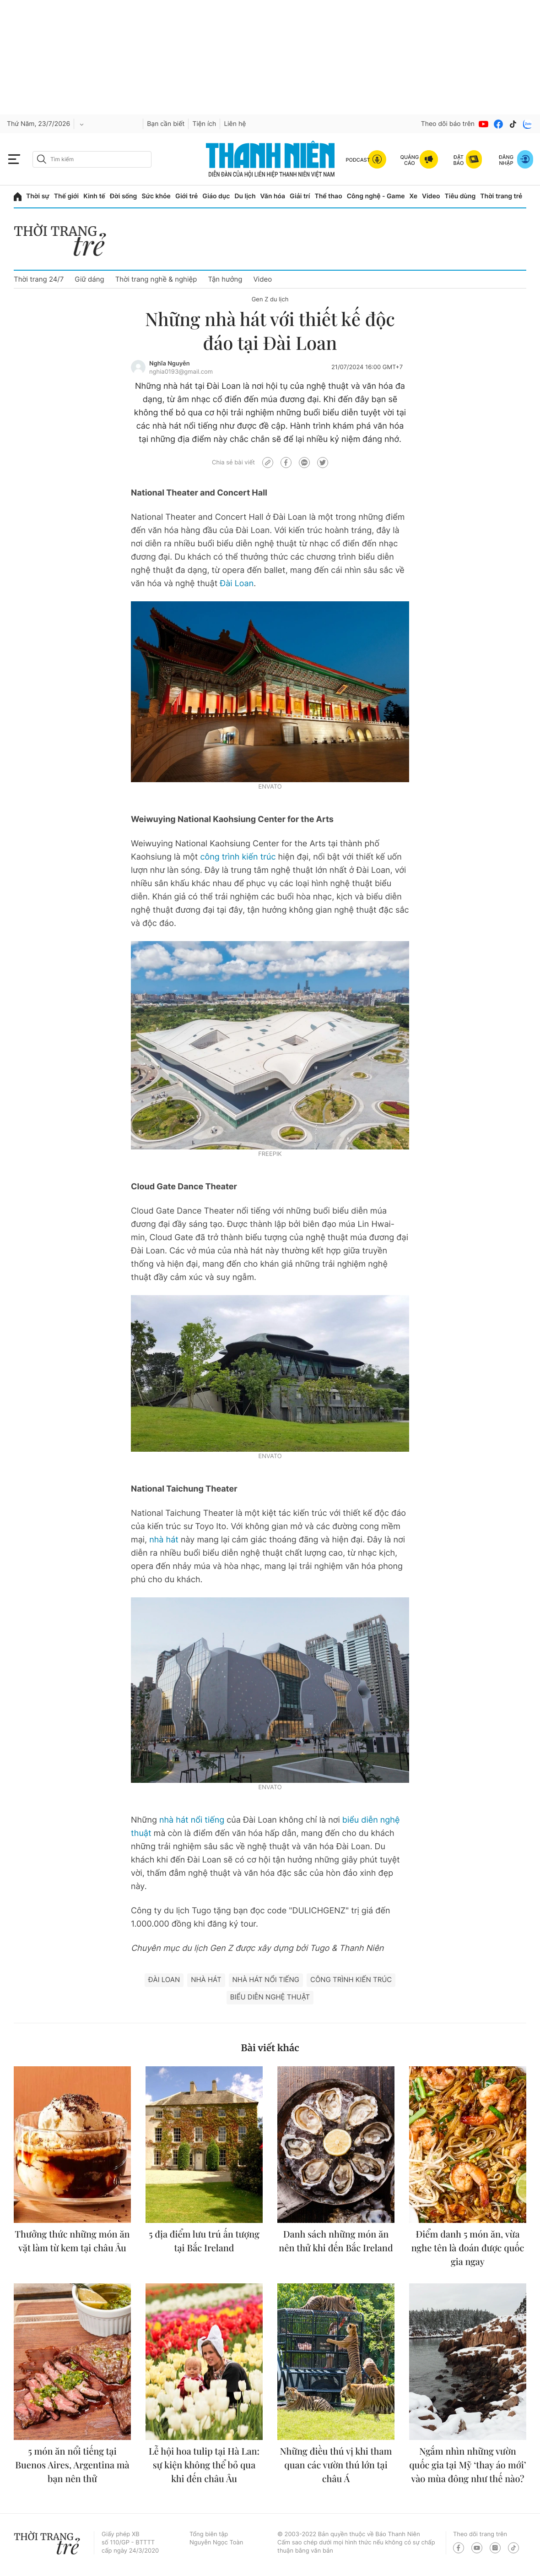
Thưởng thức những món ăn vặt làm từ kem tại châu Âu (72, 2241)
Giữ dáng (89, 279)
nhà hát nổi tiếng (191, 1820)
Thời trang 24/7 (39, 279)
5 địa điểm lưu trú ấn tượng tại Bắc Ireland (204, 2241)
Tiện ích (204, 124)
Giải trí (300, 196)
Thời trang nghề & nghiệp (156, 279)
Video (431, 196)
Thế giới (66, 196)
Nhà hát (206, 1979)
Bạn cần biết (165, 124)
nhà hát (163, 1540)
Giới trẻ (186, 196)
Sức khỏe (156, 196)
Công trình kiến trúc (351, 1979)
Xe (414, 196)
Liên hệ (235, 124)
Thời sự (37, 196)
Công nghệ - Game (376, 196)
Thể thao (328, 196)
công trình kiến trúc (237, 857)
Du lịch (244, 196)
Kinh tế (94, 196)
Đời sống (123, 196)
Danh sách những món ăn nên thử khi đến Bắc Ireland (336, 2241)
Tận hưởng (225, 279)
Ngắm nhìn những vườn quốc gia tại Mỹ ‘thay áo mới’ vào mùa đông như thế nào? (467, 2465)
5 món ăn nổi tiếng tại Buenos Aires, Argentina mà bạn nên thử (72, 2465)
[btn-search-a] (41, 159)
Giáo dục (216, 196)
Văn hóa (273, 196)
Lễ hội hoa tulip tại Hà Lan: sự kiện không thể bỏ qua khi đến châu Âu (204, 2465)
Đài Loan (237, 583)
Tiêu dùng (460, 196)
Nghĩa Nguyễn (169, 363)
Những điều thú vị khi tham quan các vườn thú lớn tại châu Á (336, 2465)
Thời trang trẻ (501, 196)
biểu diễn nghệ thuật (270, 1997)
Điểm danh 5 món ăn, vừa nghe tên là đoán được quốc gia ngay (467, 2248)
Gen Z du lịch (270, 299)
